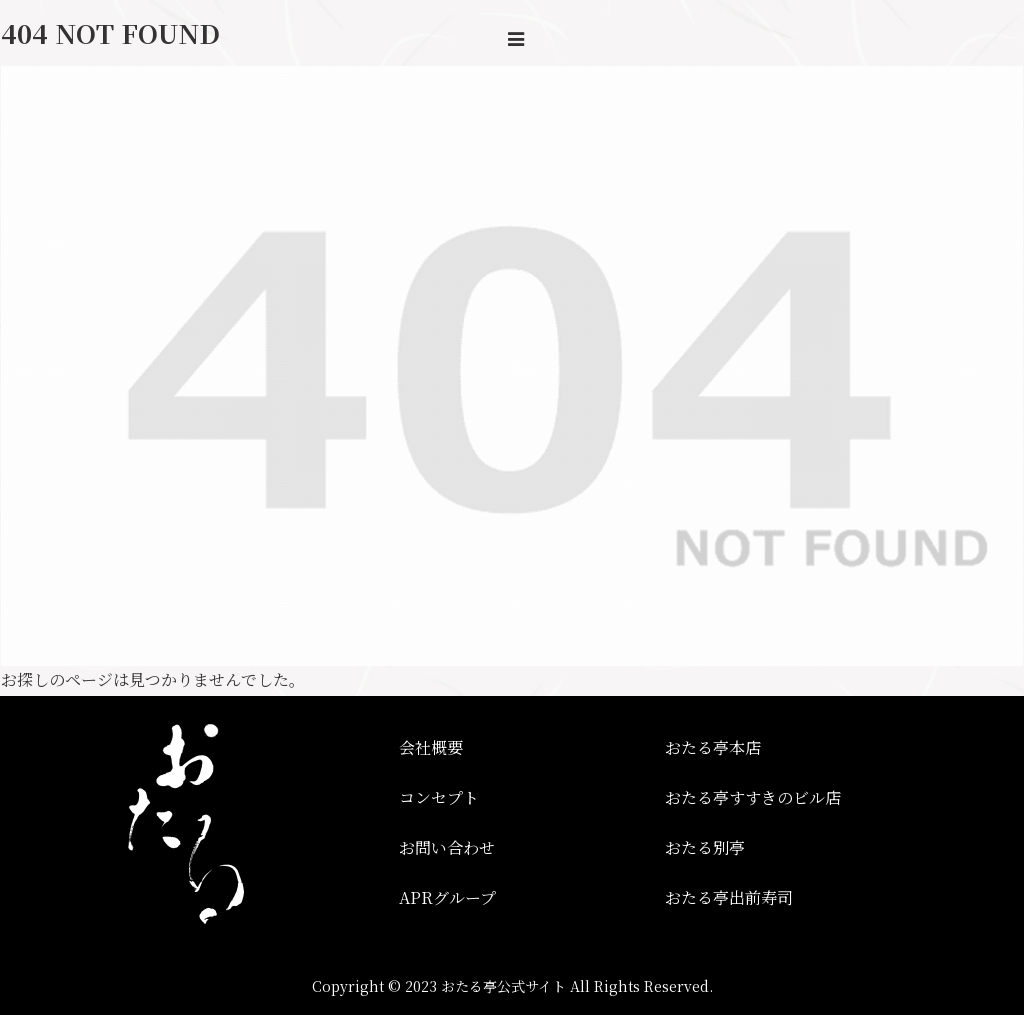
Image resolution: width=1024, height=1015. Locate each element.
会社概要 (431, 747)
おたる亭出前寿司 (729, 897)
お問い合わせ (447, 847)
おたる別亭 (705, 847)
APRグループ (447, 897)
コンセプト (439, 797)
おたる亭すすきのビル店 (753, 797)
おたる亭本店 (713, 747)
